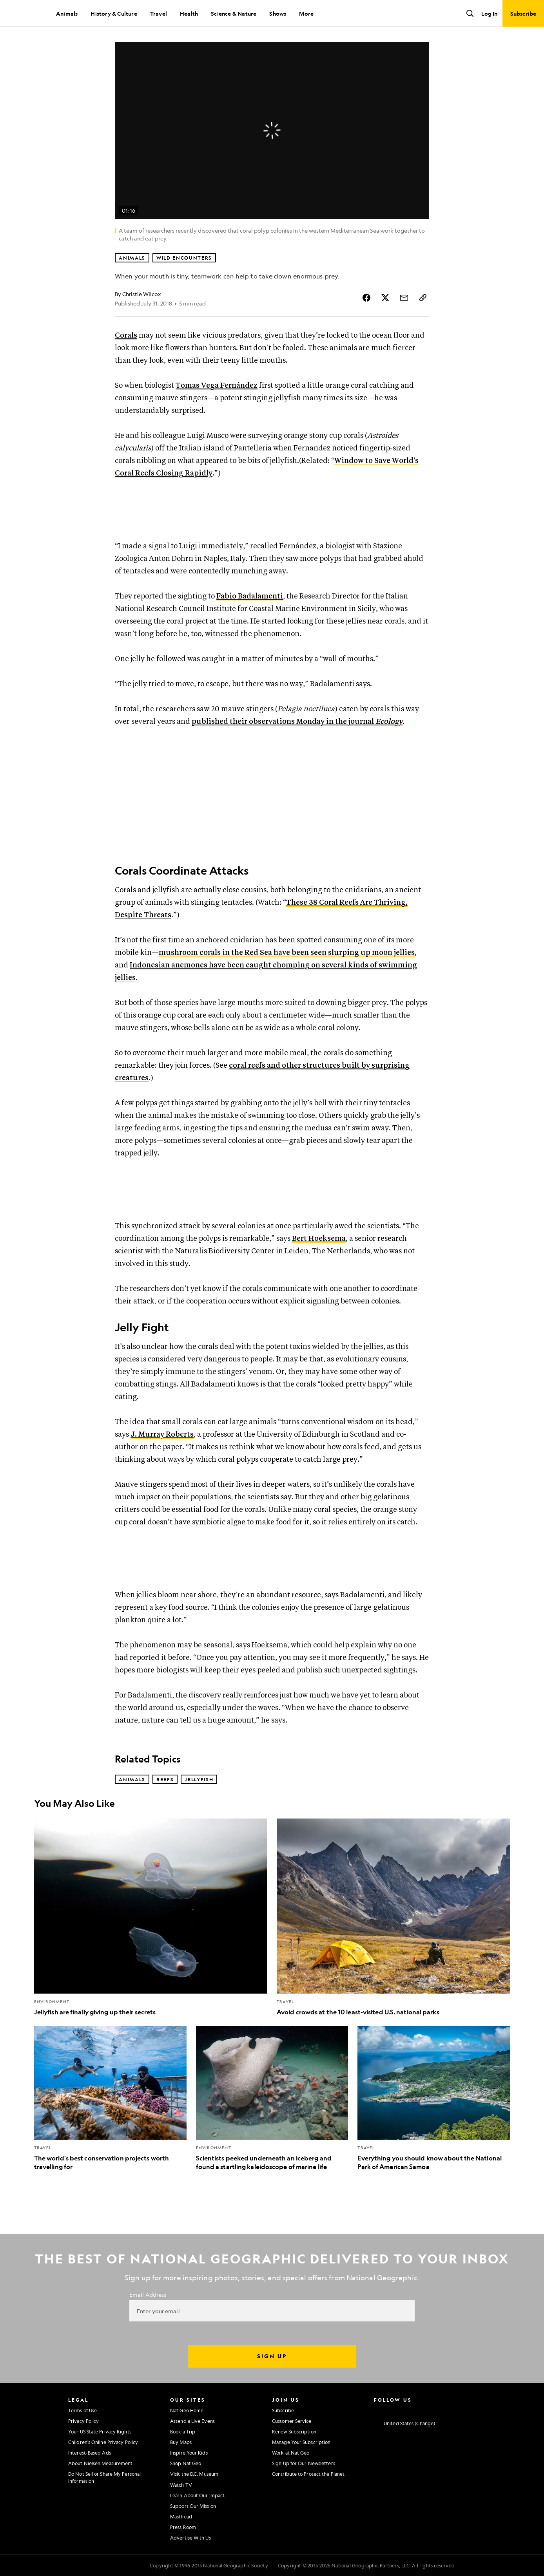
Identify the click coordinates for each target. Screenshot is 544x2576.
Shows (277, 13)
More (306, 13)
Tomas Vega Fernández (216, 385)
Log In (489, 13)
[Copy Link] (423, 297)
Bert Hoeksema (319, 1238)
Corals (126, 335)
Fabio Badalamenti (249, 596)
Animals (67, 13)
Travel (158, 13)
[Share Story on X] (385, 297)
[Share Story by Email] (404, 297)
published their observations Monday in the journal (297, 721)
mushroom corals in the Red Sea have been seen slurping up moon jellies (287, 952)
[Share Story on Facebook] (366, 297)
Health (189, 13)
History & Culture (114, 13)
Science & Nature (233, 13)
